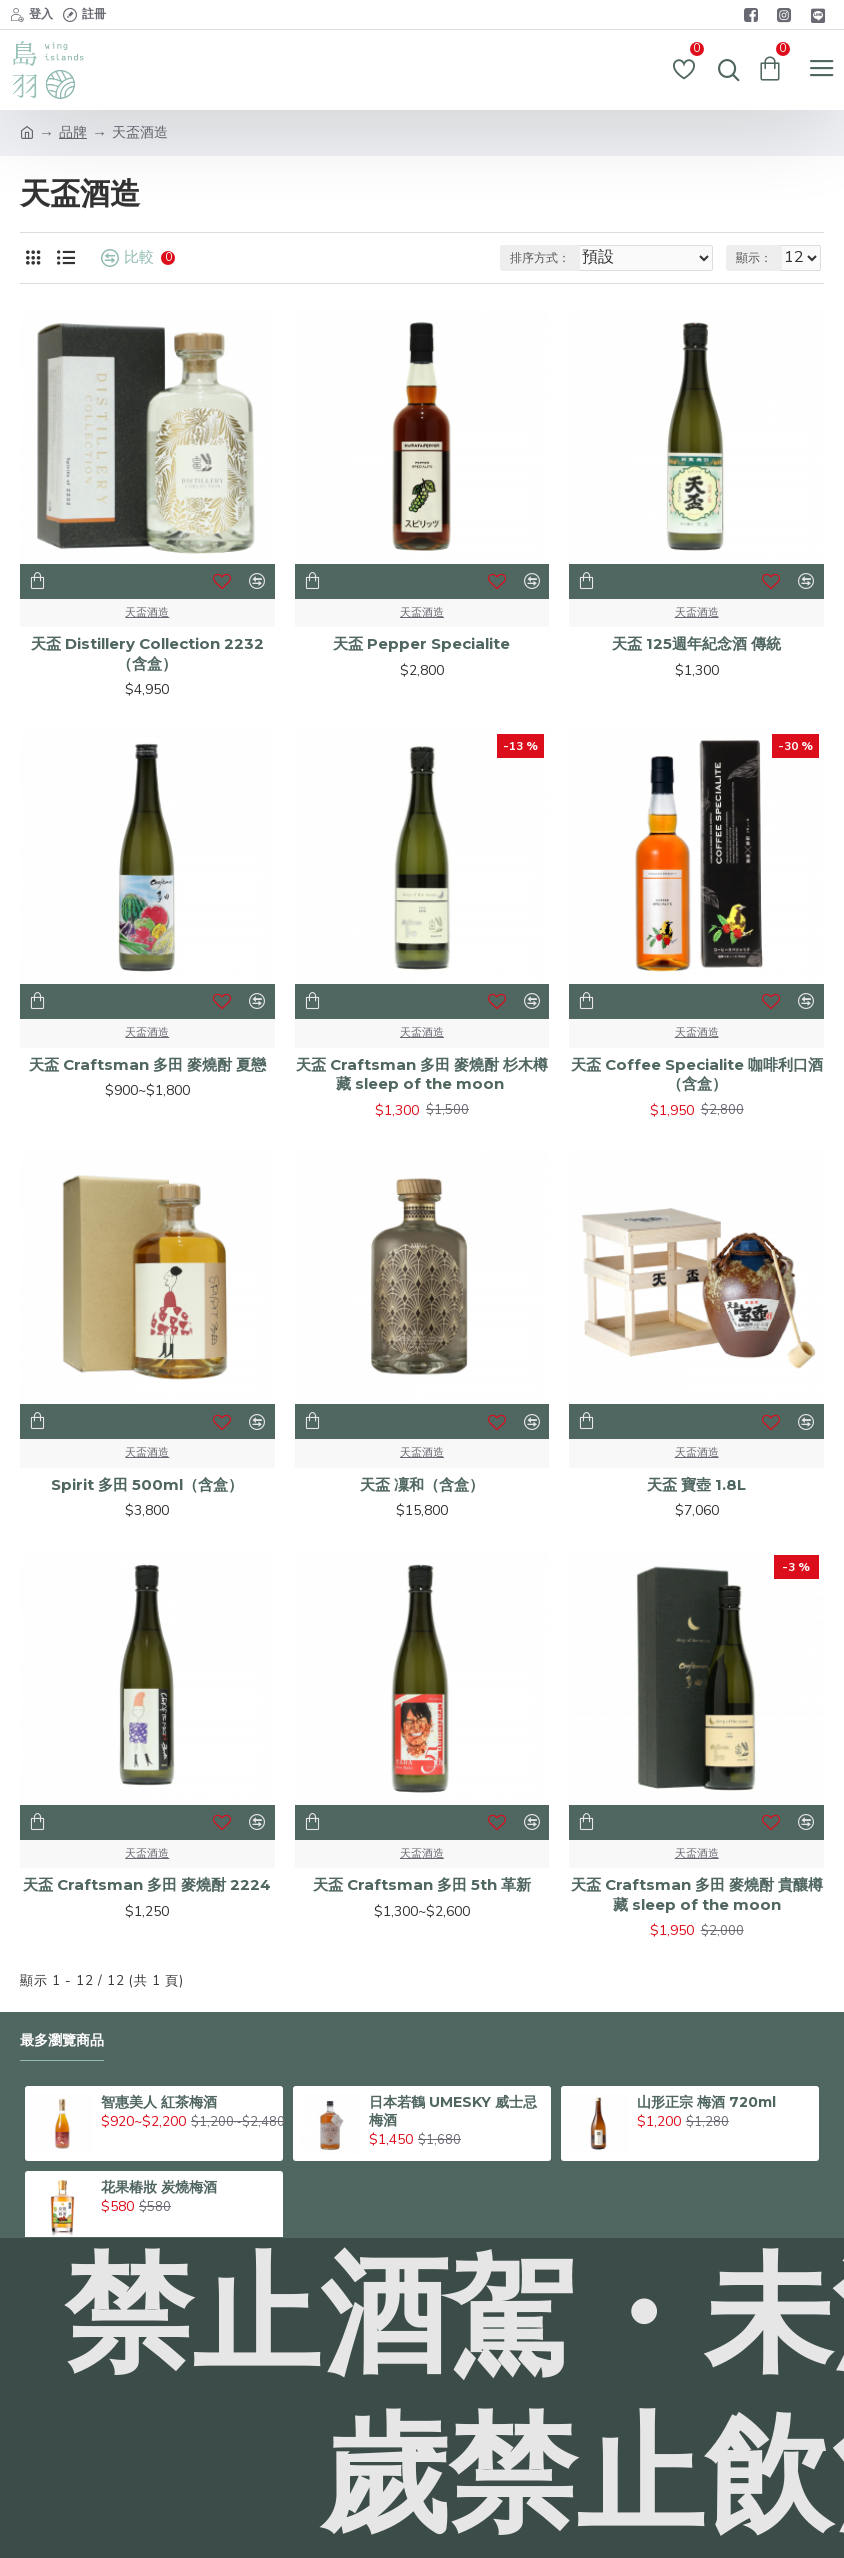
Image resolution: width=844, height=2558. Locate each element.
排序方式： (540, 258)
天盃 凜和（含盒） (422, 1484)
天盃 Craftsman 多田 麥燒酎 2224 (147, 1884)
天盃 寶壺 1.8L (696, 1484)
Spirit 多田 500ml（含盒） (147, 1484)
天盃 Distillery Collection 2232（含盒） (147, 653)
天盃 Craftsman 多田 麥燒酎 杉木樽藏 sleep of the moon (422, 1074)
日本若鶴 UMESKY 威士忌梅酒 (453, 2111)
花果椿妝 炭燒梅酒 (159, 2187)
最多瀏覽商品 (62, 2040)
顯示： (754, 258)
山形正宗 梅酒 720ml (706, 2102)
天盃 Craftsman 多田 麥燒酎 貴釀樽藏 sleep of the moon (697, 1894)
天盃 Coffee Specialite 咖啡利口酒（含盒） (697, 1074)
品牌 (73, 132)
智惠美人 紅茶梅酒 (159, 2102)
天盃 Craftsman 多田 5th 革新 (422, 1884)
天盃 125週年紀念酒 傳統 (696, 643)
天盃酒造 (147, 612)
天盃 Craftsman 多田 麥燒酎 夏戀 (147, 1064)
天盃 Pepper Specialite (421, 643)
